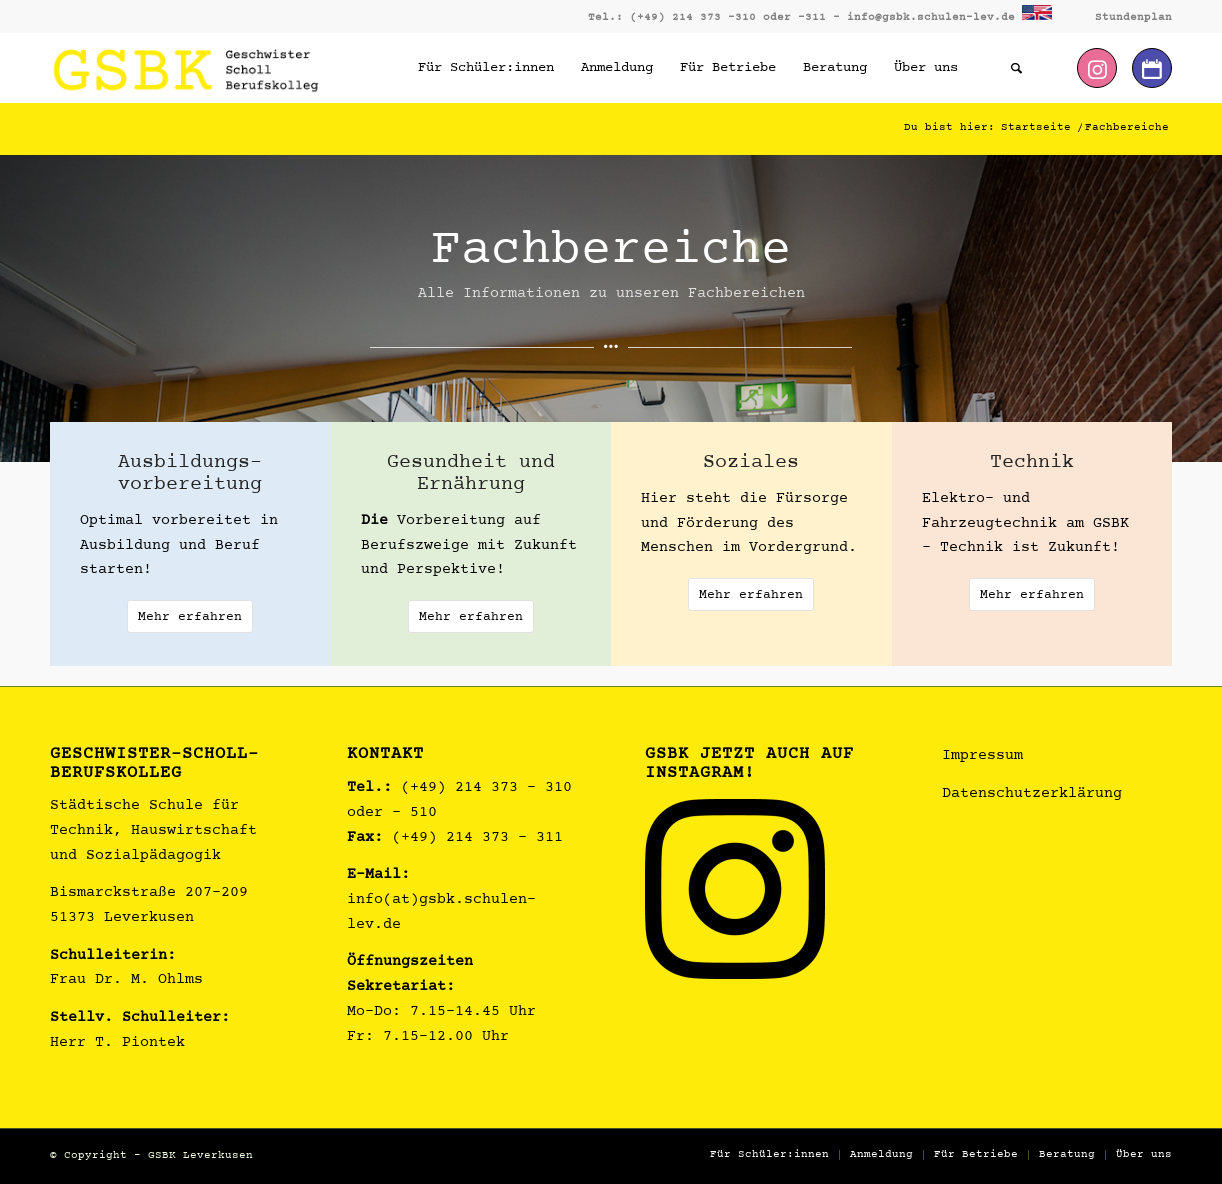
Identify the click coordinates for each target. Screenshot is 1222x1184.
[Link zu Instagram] (1097, 68)
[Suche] (1016, 68)
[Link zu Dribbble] (1152, 68)
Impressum (982, 756)
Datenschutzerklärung (1032, 794)
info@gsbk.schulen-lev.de (931, 17)
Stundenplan (1133, 17)
